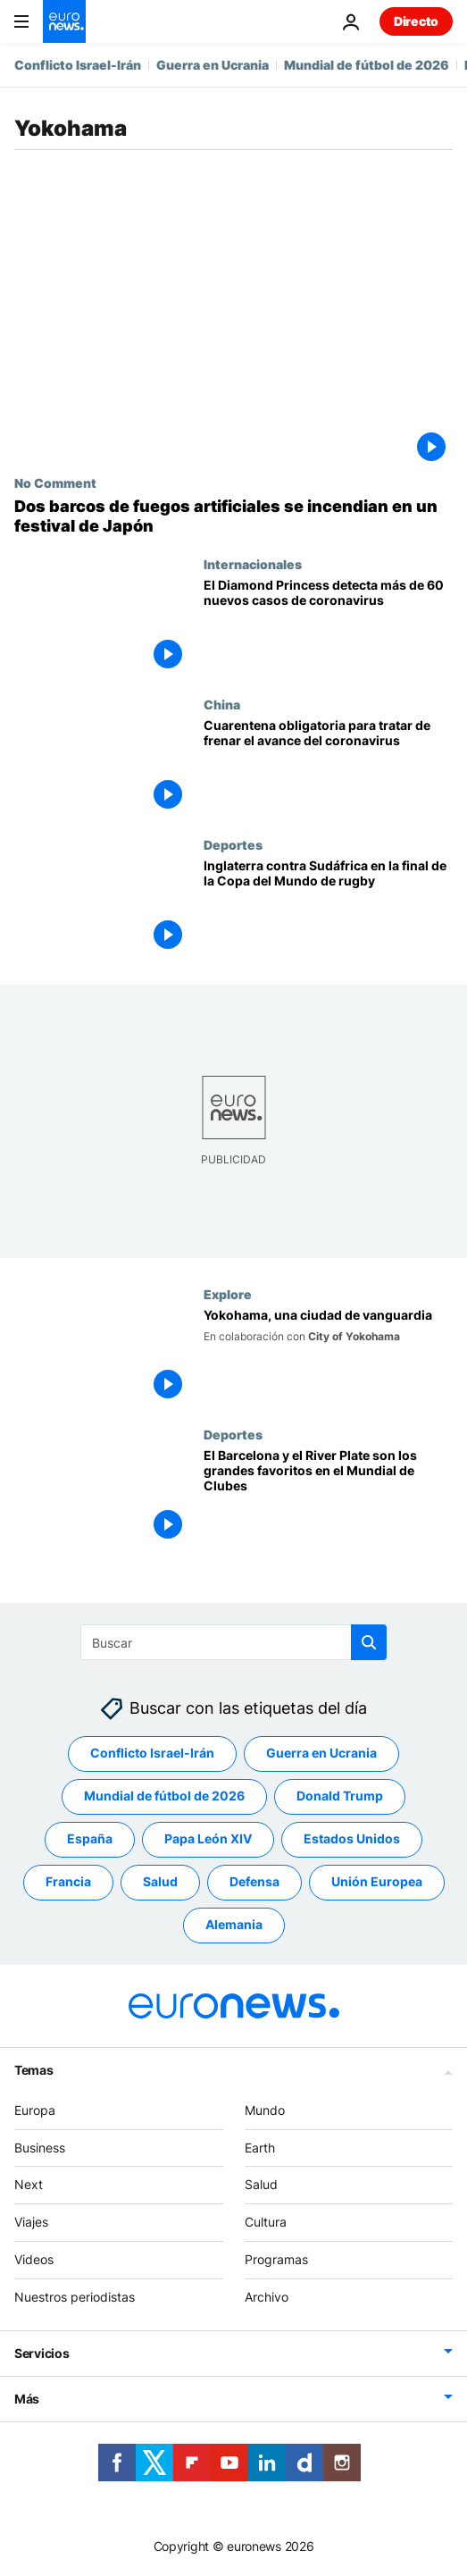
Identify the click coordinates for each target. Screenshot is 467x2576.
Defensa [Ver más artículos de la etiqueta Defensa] (254, 1882)
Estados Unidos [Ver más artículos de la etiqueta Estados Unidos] (352, 1839)
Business (39, 2147)
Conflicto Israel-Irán (77, 64)
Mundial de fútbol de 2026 (366, 64)
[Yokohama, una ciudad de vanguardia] (328, 1356)
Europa (34, 2110)
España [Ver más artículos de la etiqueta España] (90, 1839)
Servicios (41, 2353)
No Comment (55, 482)
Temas (34, 2069)
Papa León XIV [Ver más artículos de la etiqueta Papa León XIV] (208, 1839)
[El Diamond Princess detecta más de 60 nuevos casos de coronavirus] (328, 626)
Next (28, 2185)
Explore (228, 1294)
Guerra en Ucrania (212, 64)
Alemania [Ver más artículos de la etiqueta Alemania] (234, 1925)
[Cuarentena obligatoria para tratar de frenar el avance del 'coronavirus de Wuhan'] (328, 767)
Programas (276, 2259)
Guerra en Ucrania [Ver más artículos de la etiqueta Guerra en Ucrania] (321, 1753)
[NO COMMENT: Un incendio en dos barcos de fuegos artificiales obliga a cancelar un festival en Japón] (233, 516)
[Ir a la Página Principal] (64, 21)
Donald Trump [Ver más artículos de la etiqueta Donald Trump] (339, 1796)
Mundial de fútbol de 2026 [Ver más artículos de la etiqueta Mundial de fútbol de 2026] (164, 1796)
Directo (416, 21)
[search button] (369, 1642)
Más (26, 2398)
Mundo (265, 2110)
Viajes (31, 2221)
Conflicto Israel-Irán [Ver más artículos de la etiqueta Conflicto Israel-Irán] (152, 1753)
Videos (34, 2259)
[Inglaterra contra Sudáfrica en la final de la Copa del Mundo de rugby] (328, 907)
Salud (261, 2185)
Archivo (266, 2296)
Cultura (266, 2221)
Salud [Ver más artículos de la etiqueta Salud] (160, 1882)
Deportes (233, 844)
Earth (260, 2147)
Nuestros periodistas (74, 2296)
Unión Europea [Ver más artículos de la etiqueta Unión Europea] (376, 1882)
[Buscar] (233, 1642)
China (222, 704)
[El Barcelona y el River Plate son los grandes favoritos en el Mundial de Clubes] (328, 1497)
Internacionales (253, 564)
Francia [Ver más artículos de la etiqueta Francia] (68, 1882)
